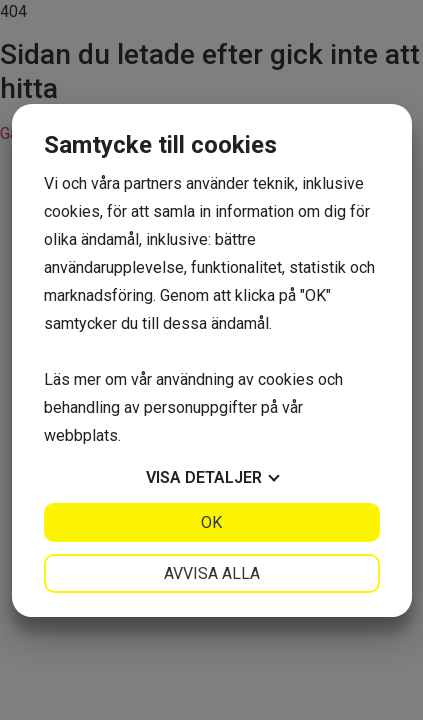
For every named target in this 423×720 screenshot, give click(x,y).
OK (211, 522)
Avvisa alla (212, 573)
